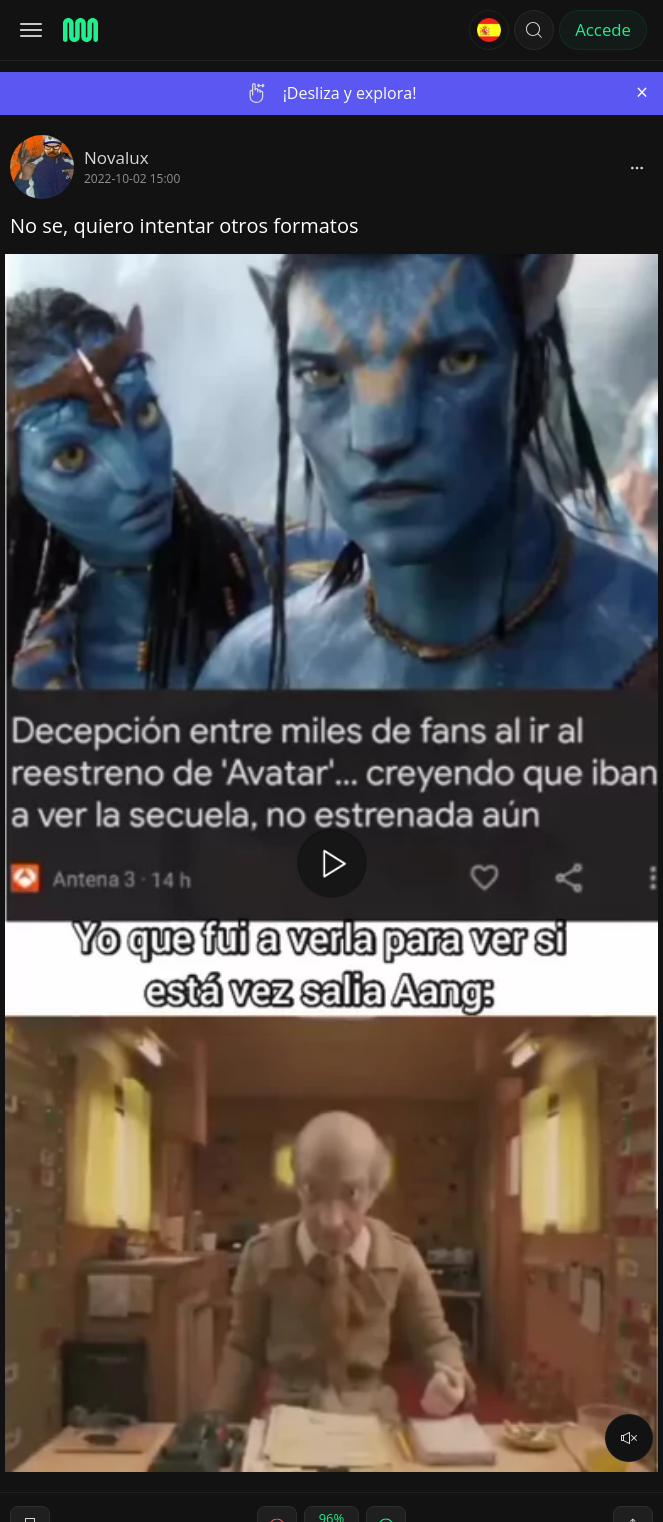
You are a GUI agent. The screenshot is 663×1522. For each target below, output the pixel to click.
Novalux (116, 157)
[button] (534, 30)
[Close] (642, 92)
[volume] (629, 1438)
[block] (637, 167)
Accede (603, 29)
